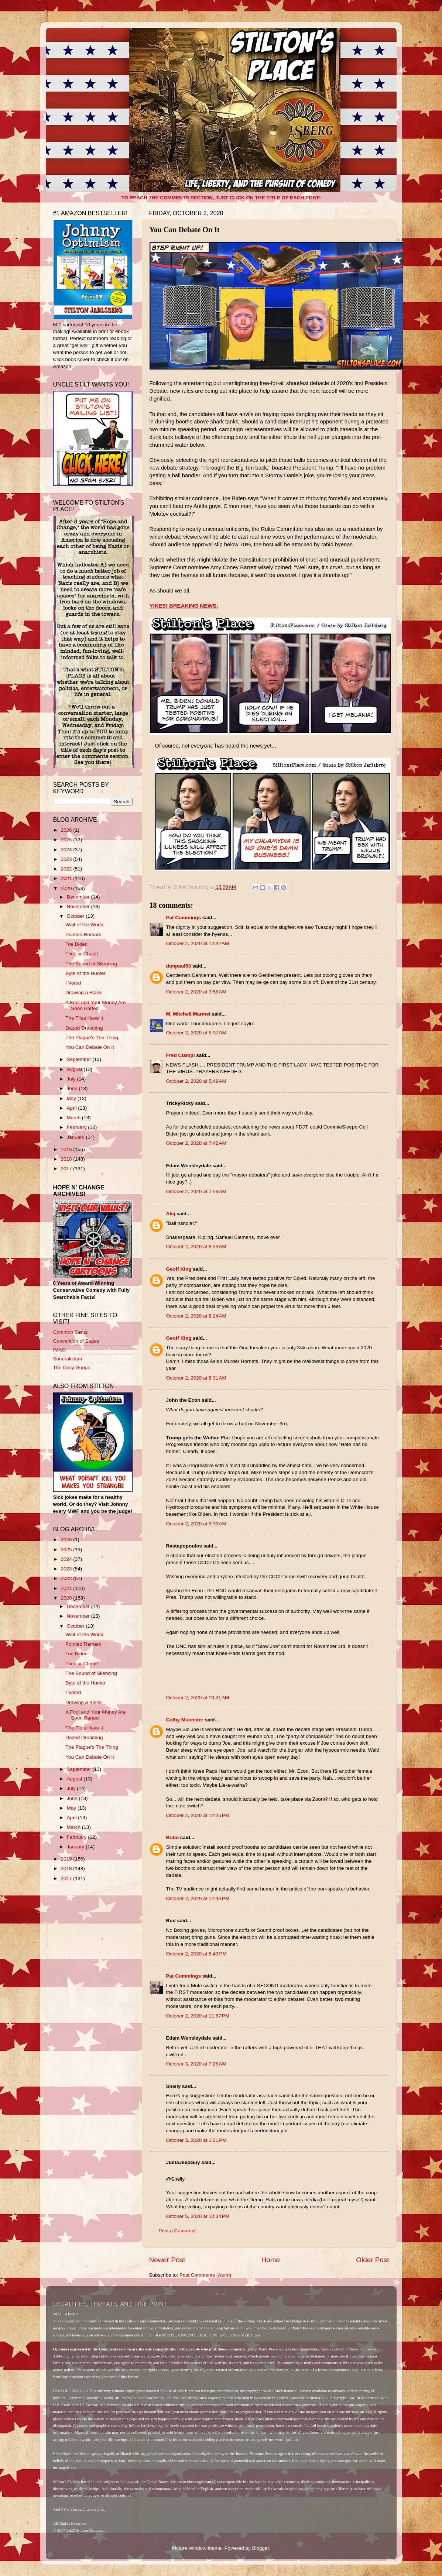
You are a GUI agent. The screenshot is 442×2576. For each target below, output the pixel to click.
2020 (67, 888)
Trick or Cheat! (81, 953)
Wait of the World (84, 924)
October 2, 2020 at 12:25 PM (197, 1815)
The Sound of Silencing (91, 963)
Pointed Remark (83, 934)
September (80, 1059)
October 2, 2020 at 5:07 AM (196, 1032)
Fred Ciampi (180, 1055)
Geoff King (179, 1269)
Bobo (172, 1837)
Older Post (372, 2260)
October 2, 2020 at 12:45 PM (197, 1898)
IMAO (59, 1350)
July (72, 1079)
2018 (67, 1159)
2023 (67, 859)
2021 (67, 878)
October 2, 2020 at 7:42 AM (196, 1143)
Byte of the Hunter (85, 973)
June (73, 1088)
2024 (67, 849)
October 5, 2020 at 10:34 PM (197, 2216)
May (72, 1098)
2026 (67, 830)
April (72, 1108)
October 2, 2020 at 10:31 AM (197, 1697)
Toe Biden (76, 944)
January (76, 1137)
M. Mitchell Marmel (188, 1014)
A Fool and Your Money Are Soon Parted (95, 1005)
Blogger (260, 2548)
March (74, 1117)
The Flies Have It (84, 1018)
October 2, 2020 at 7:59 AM (196, 1191)
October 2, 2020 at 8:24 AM (196, 1316)
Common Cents (70, 1332)
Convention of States (76, 1341)
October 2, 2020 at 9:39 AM (196, 1523)
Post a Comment (177, 2230)
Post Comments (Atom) (205, 2275)
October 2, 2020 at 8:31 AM (196, 1378)
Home (270, 2260)
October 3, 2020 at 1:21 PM (196, 2140)
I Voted (73, 983)
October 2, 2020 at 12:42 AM (197, 943)
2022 (67, 869)
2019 (67, 1149)
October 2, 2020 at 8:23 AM (196, 1246)
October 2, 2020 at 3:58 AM (196, 992)
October (76, 916)
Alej (170, 1213)
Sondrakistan (67, 1358)
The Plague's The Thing (91, 1037)
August (75, 1069)
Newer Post (167, 2260)
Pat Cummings (183, 917)
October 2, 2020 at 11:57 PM (197, 2016)
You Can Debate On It (89, 1047)
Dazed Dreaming (84, 1028)
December (79, 897)
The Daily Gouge (71, 1367)
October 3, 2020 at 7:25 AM (196, 2064)
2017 (67, 1168)
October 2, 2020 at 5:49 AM (196, 1081)
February (77, 1127)
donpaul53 (178, 966)
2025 (67, 839)
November (79, 906)
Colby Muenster (184, 1720)
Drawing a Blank (83, 992)
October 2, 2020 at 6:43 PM (196, 1954)
